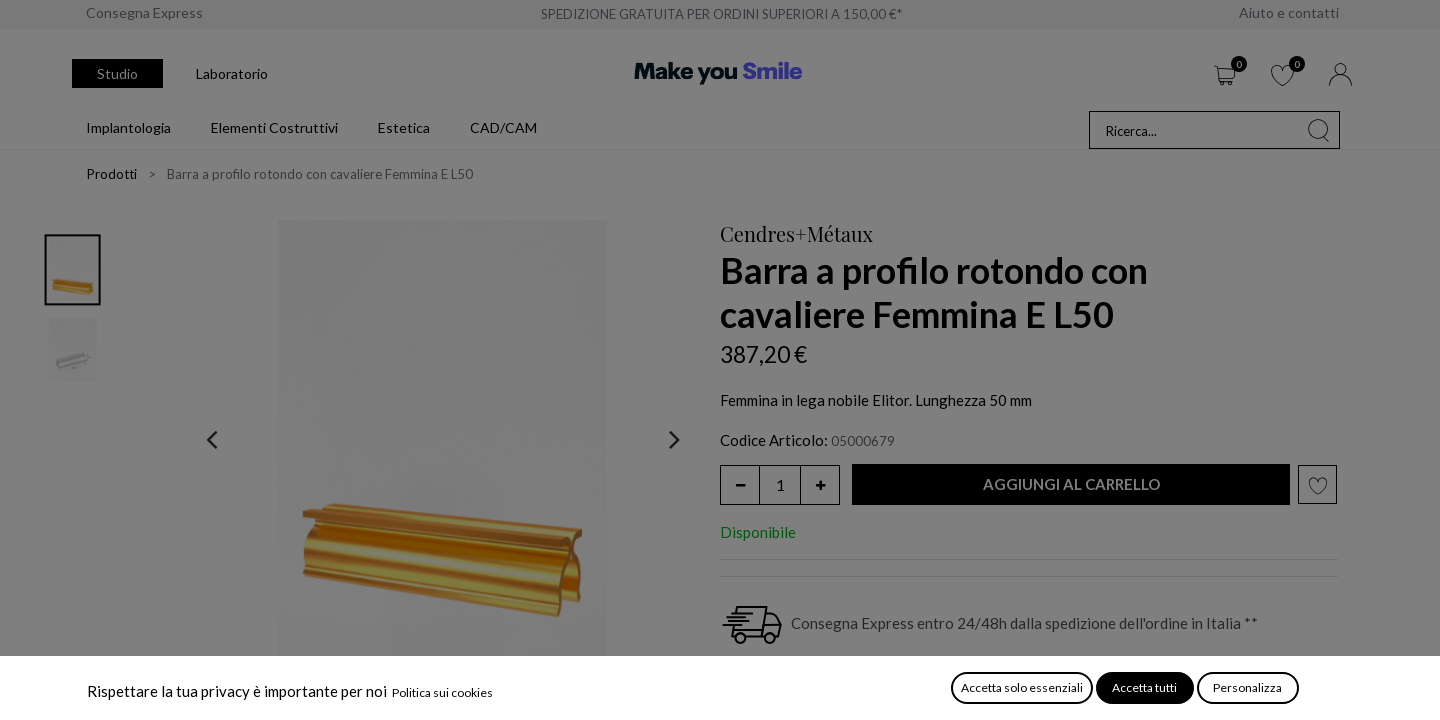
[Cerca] (1319, 130)
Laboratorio (232, 73)
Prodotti (112, 174)
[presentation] (211, 439)
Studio (117, 73)
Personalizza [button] (1247, 687)
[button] (1071, 484)
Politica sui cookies (442, 692)
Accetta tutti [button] (1144, 687)
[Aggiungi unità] (820, 485)
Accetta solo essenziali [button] (1022, 687)
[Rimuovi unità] (740, 485)
